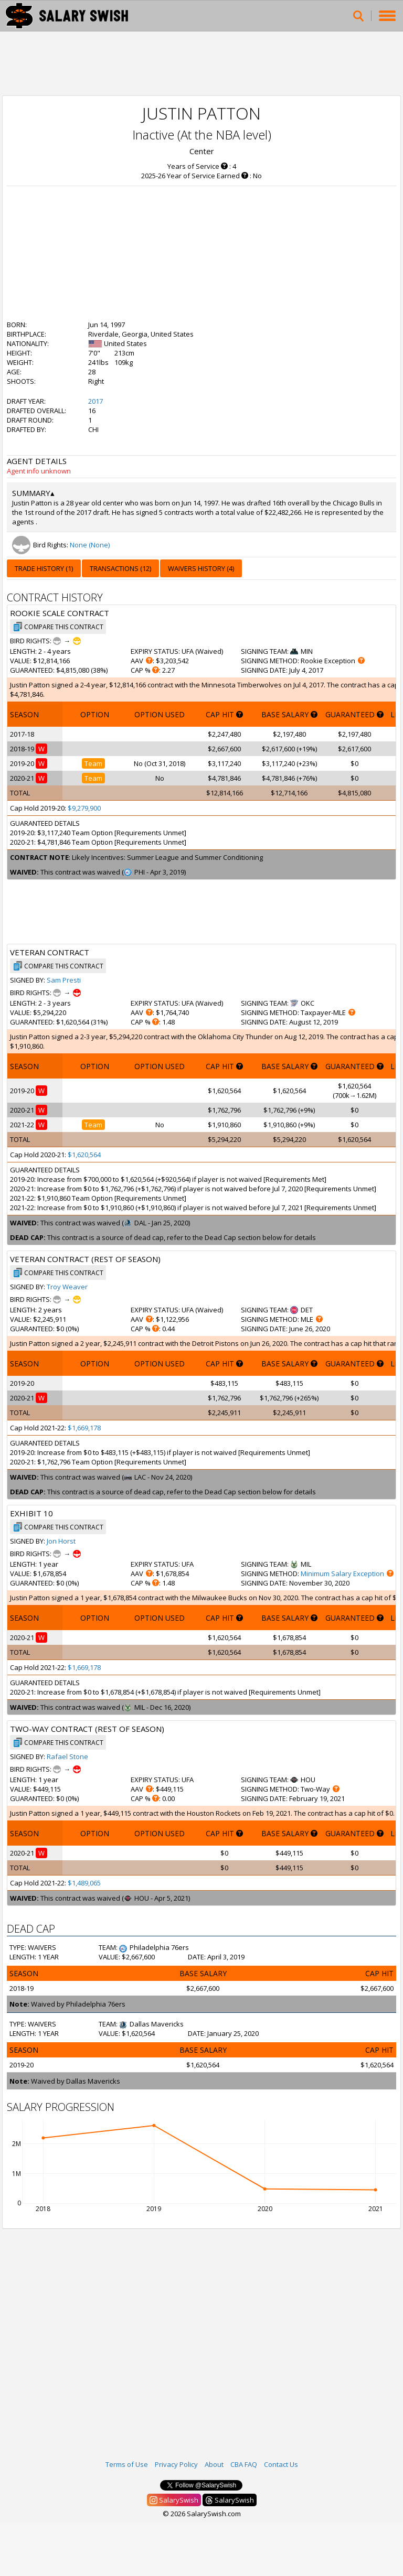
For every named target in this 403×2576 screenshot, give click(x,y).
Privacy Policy (176, 2464)
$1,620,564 (84, 1154)
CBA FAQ (243, 2464)
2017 (95, 401)
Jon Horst (61, 1541)
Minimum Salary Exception (342, 1573)
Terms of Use (126, 2464)
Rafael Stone (67, 1756)
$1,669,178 (84, 1427)
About (214, 2464)
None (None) (90, 544)
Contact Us (281, 2464)
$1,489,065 (84, 1883)
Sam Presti (64, 980)
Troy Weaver (67, 1286)
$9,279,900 (84, 808)
